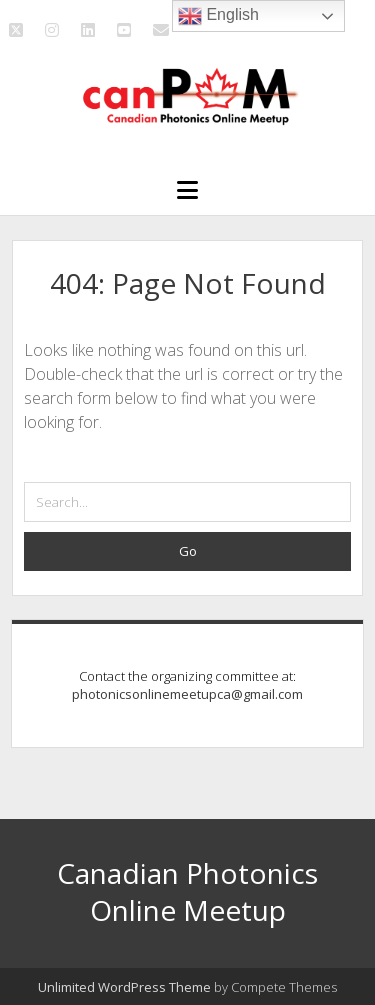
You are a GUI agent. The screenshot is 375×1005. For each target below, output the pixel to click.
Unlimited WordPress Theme (124, 987)
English (218, 16)
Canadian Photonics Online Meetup (187, 891)
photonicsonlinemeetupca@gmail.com (187, 694)
